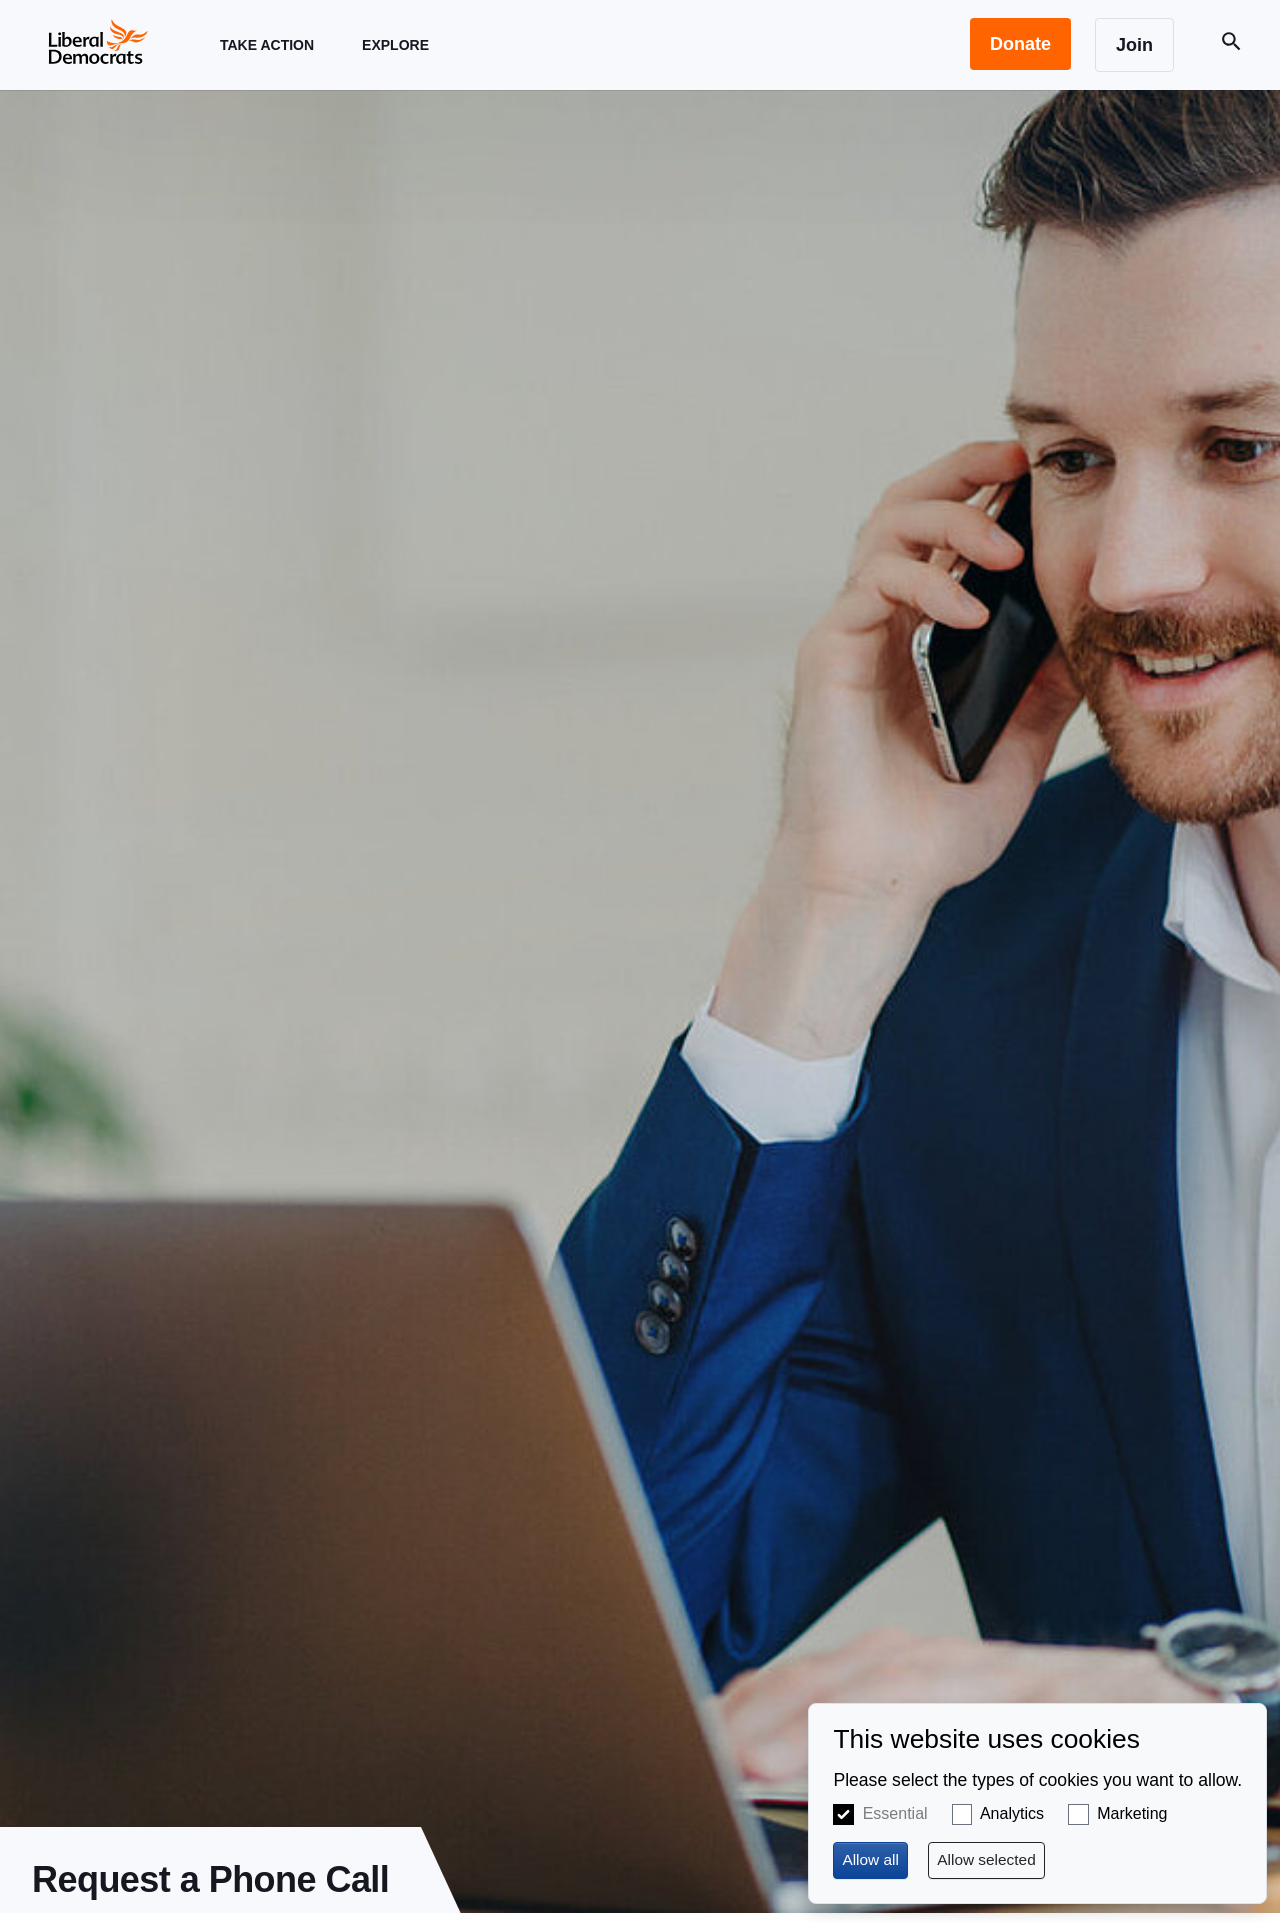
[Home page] (98, 41)
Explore (395, 63)
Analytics (1012, 1813)
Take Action (267, 63)
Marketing (1132, 1813)
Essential (895, 1813)
